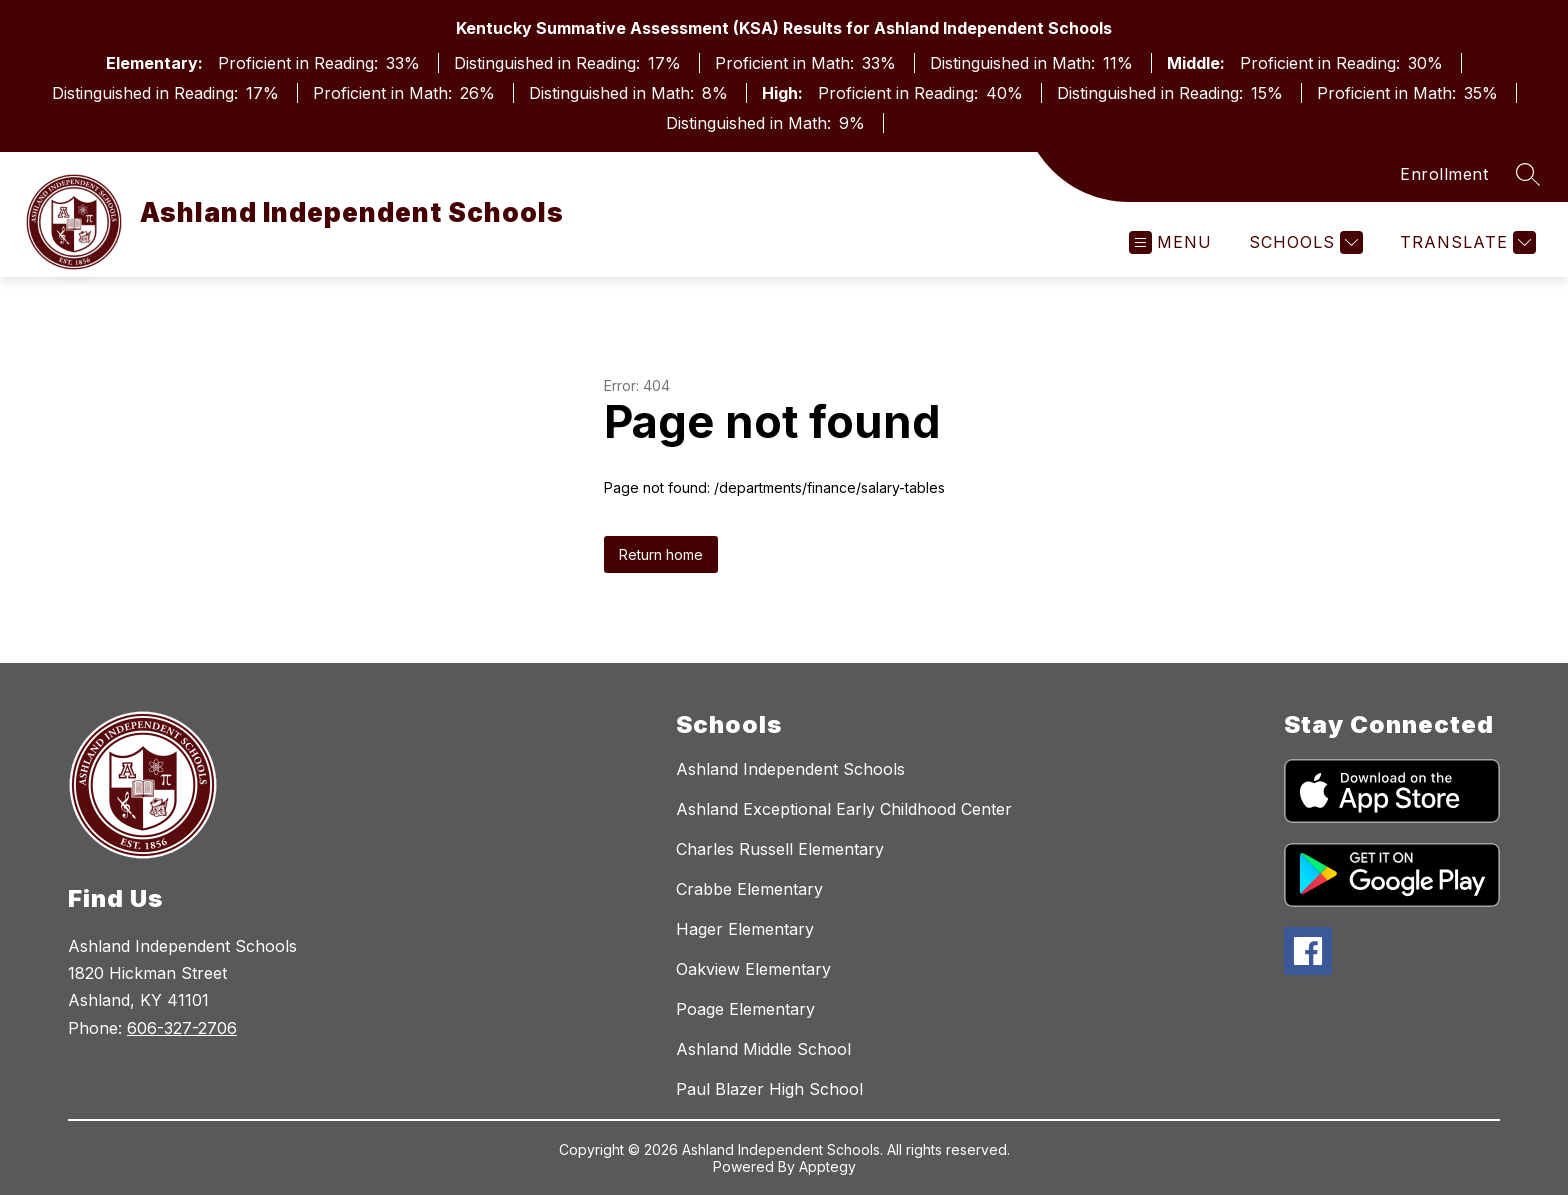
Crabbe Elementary (749, 889)
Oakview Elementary (753, 969)
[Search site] (1528, 174)
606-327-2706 (182, 1028)
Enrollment (1444, 174)
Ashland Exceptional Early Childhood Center (844, 809)
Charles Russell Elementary (780, 849)
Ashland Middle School (763, 1049)
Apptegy (827, 1166)
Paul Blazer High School (769, 1089)
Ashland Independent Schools (790, 769)
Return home (661, 554)
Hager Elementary (745, 929)
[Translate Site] (1465, 242)
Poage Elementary (745, 1009)
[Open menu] (1170, 242)
